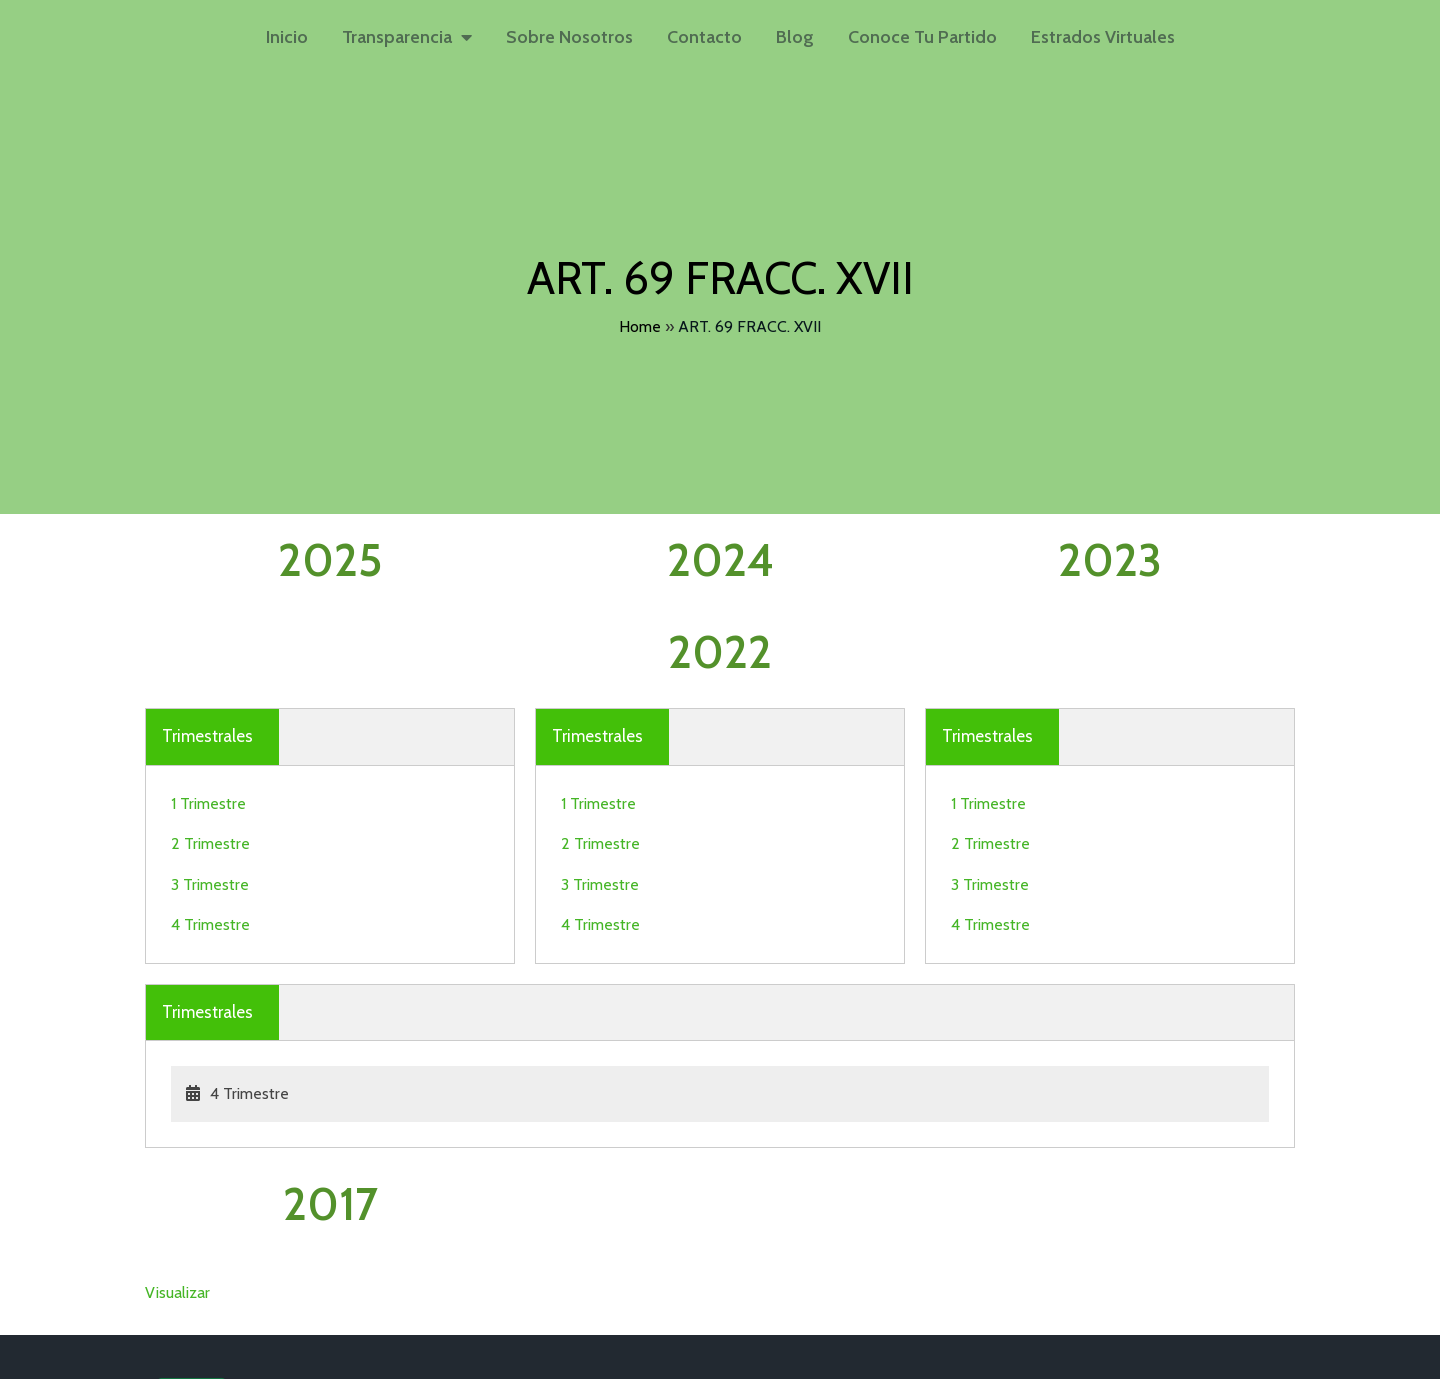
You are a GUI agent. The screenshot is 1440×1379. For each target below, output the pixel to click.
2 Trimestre (210, 744)
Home (640, 324)
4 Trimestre (210, 825)
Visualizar (177, 989)
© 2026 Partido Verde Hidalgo (254, 1361)
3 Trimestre (210, 785)
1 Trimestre (208, 704)
